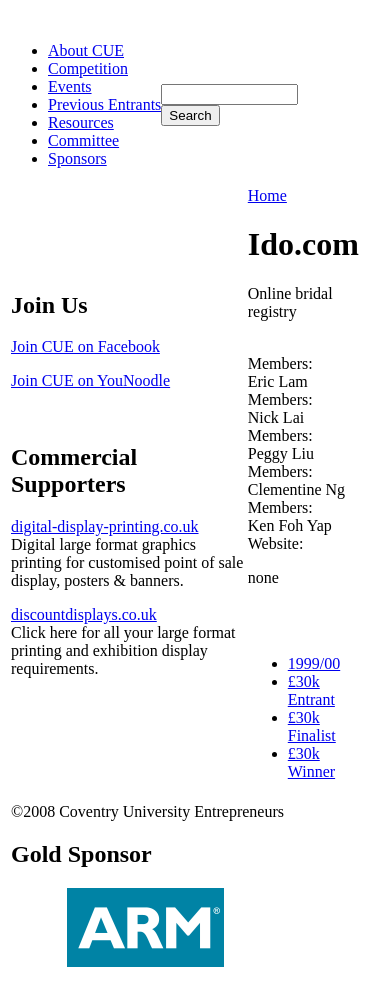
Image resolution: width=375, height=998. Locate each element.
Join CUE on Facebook (85, 346)
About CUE (86, 50)
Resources (81, 122)
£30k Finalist (312, 726)
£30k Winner (311, 762)
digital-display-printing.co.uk (105, 526)
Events (70, 86)
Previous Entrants (104, 104)
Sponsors (77, 158)
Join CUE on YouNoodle (90, 380)
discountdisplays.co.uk (84, 614)
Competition (88, 68)
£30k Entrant (311, 690)
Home (267, 195)
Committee (83, 140)
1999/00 (314, 663)
